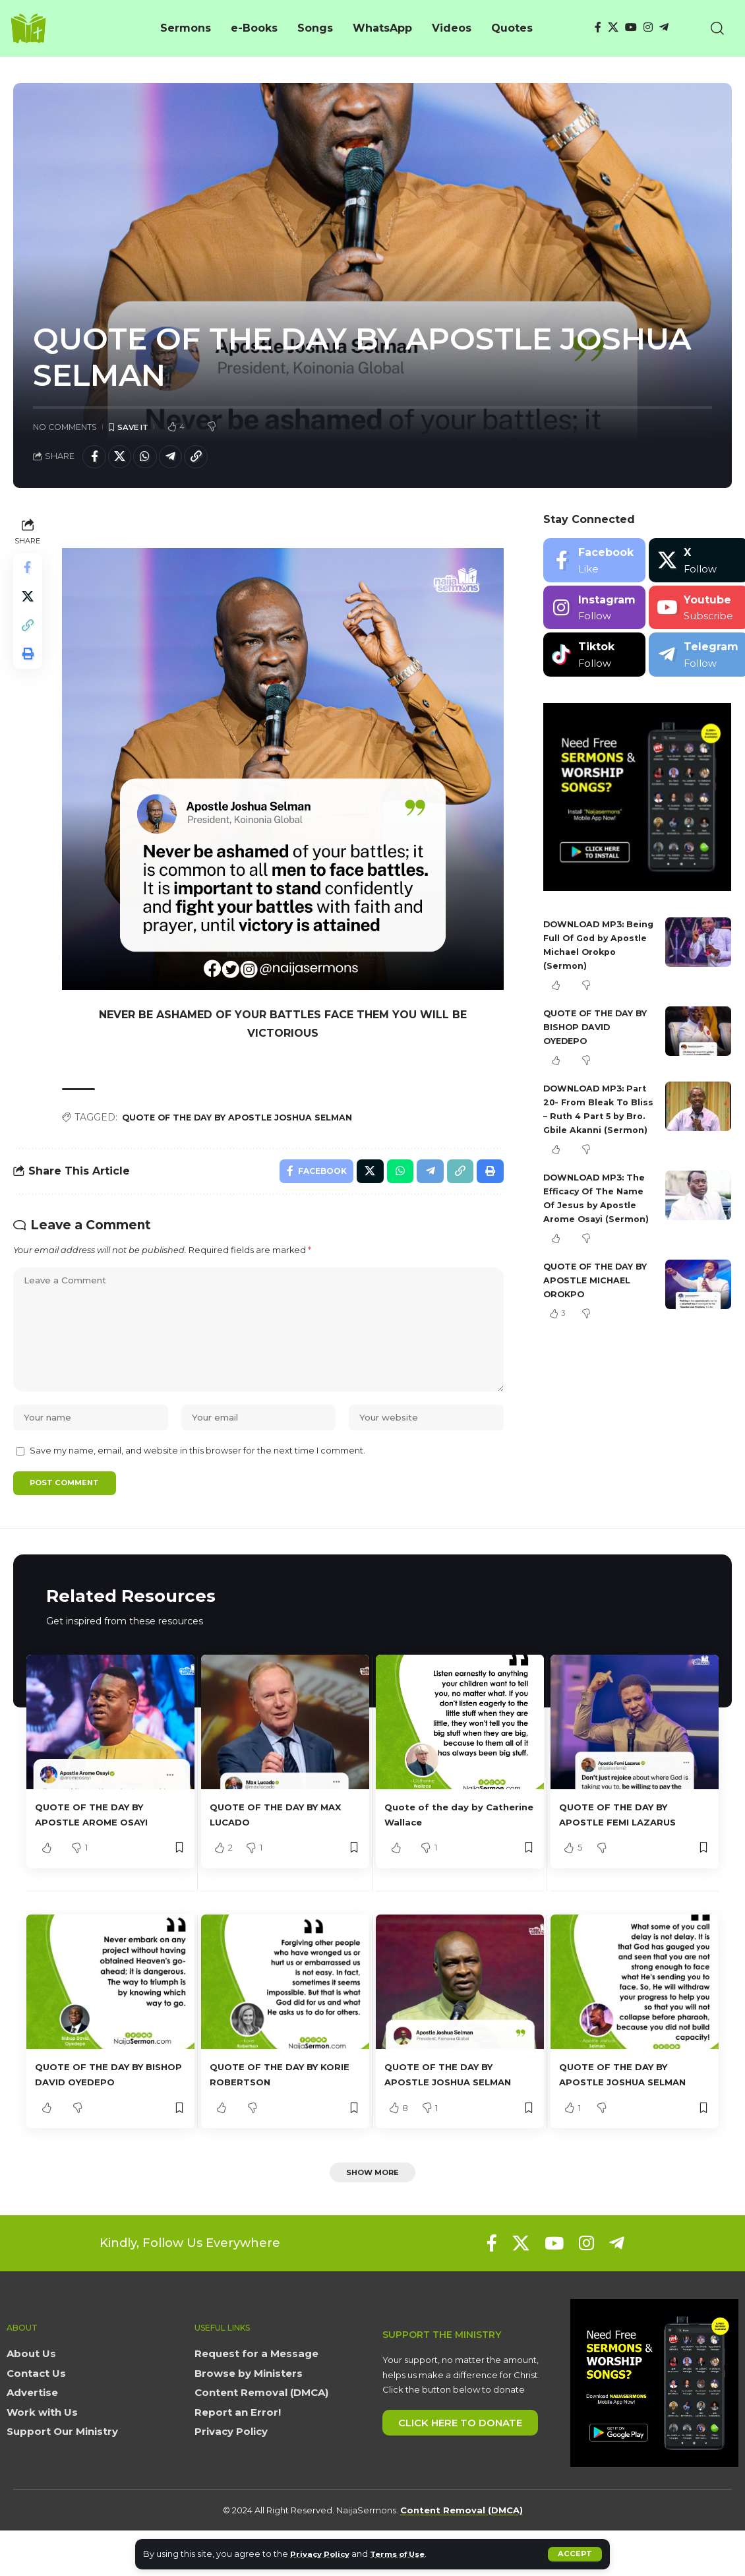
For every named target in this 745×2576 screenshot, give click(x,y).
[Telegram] (664, 27)
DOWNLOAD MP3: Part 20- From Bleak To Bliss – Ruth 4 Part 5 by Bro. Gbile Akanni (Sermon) (598, 1119)
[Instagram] (648, 27)
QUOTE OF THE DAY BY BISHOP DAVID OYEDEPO (594, 1030)
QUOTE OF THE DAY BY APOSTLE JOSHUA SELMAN (253, 1118)
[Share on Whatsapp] (152, 459)
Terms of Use (409, 2554)
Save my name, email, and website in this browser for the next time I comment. (197, 1476)
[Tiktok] (594, 658)
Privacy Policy (323, 2554)
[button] (574, 2554)
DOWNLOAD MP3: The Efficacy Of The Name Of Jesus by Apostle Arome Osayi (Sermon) (596, 1222)
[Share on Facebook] (95, 459)
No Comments (65, 427)
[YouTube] (631, 27)
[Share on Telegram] (180, 459)
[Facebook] (598, 27)
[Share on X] (124, 459)
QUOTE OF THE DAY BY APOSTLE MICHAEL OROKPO (599, 1311)
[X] (613, 27)
